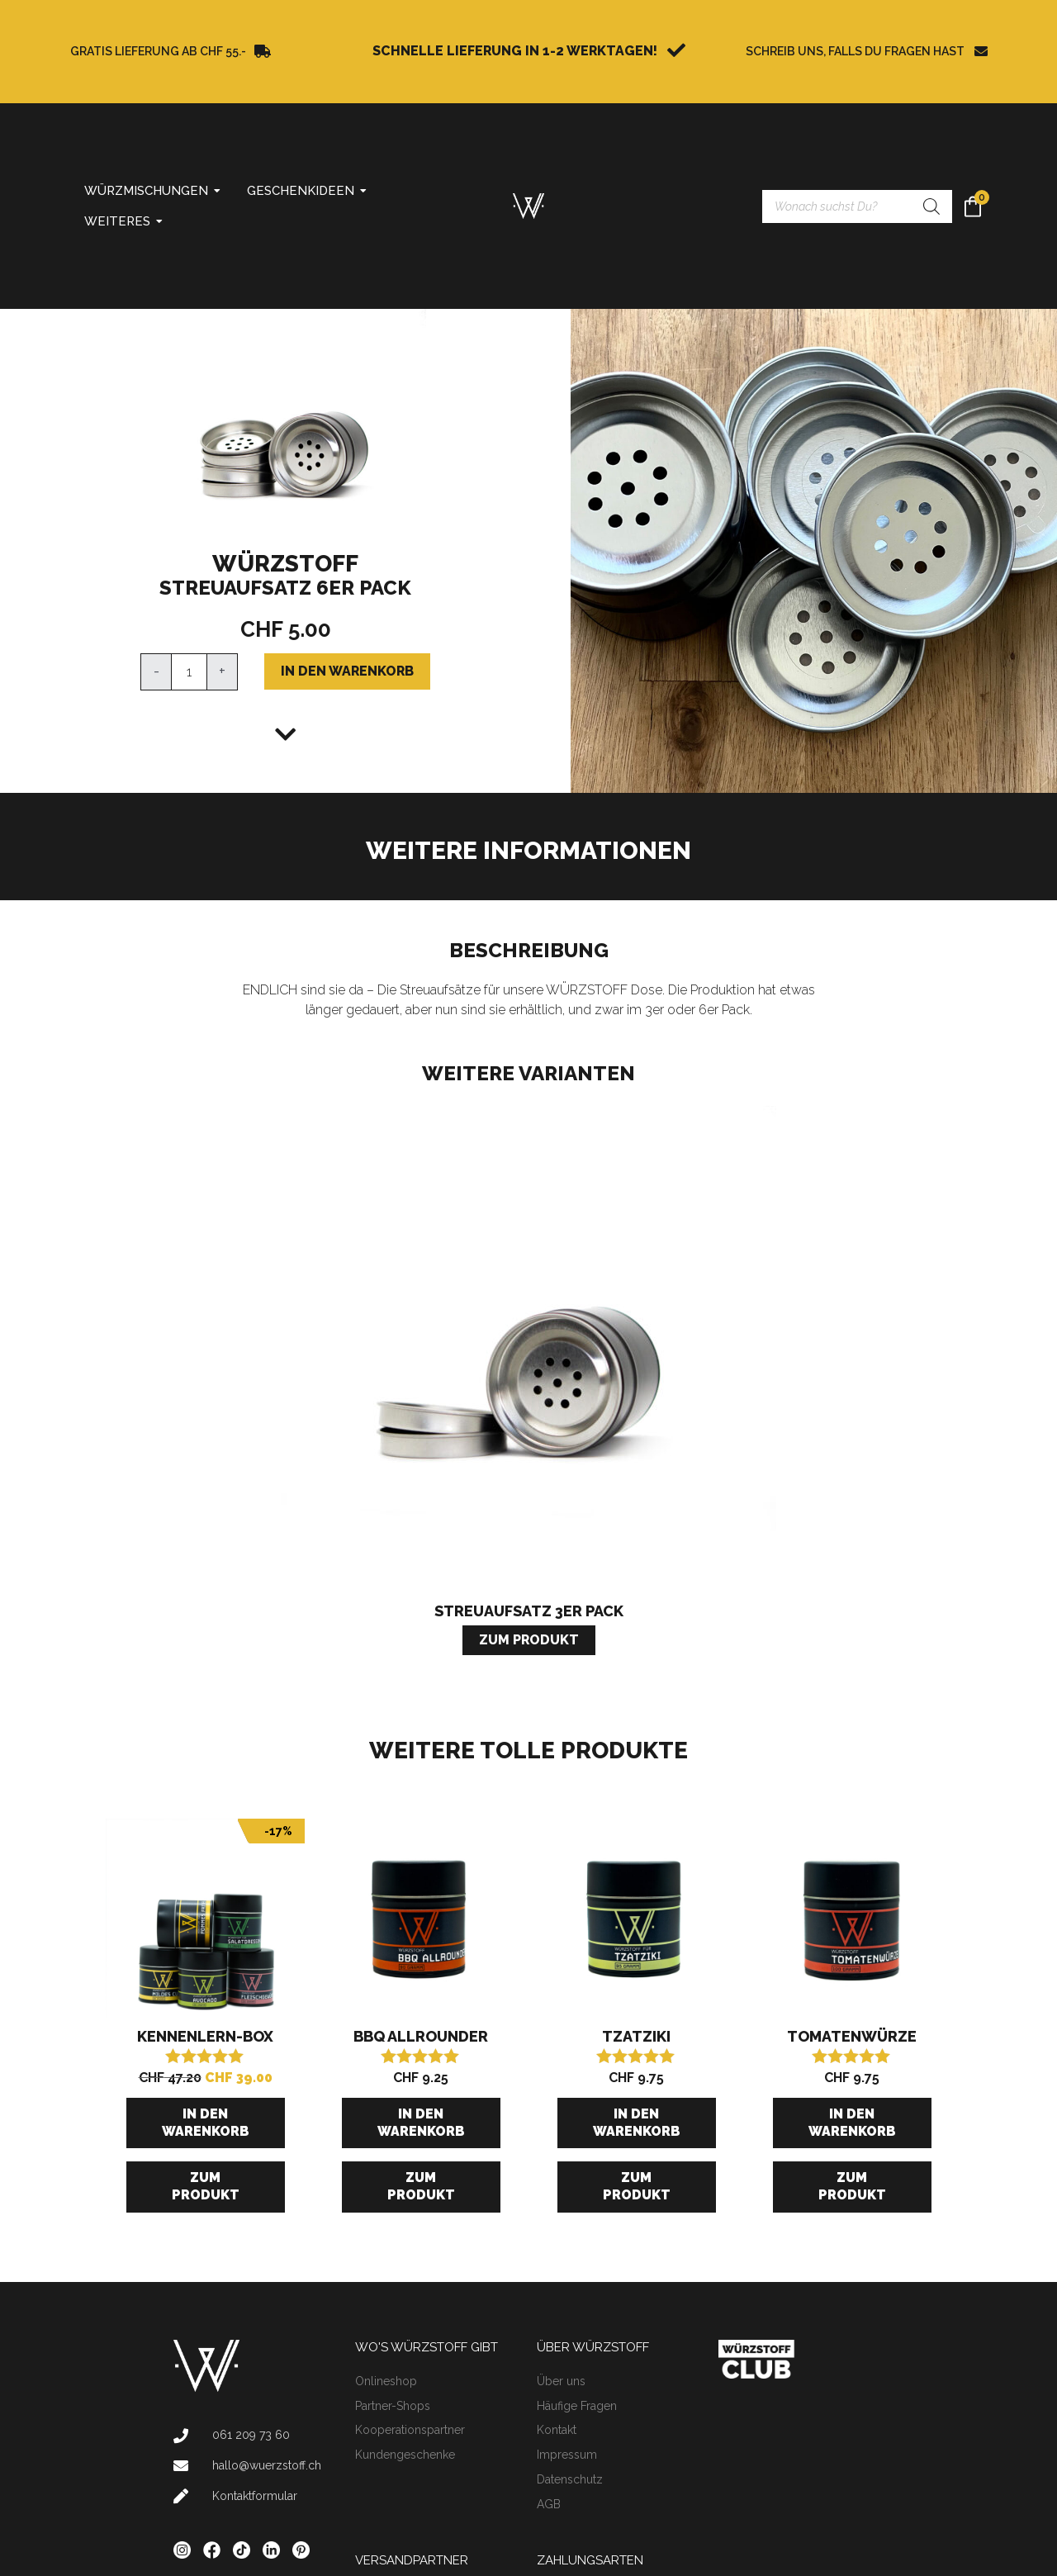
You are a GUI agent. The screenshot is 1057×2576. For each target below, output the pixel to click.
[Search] (931, 206)
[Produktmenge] (189, 671)
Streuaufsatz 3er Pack (528, 1611)
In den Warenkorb (347, 671)
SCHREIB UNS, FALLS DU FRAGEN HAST (855, 51)
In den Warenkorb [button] (205, 2122)
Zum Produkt (205, 2186)
